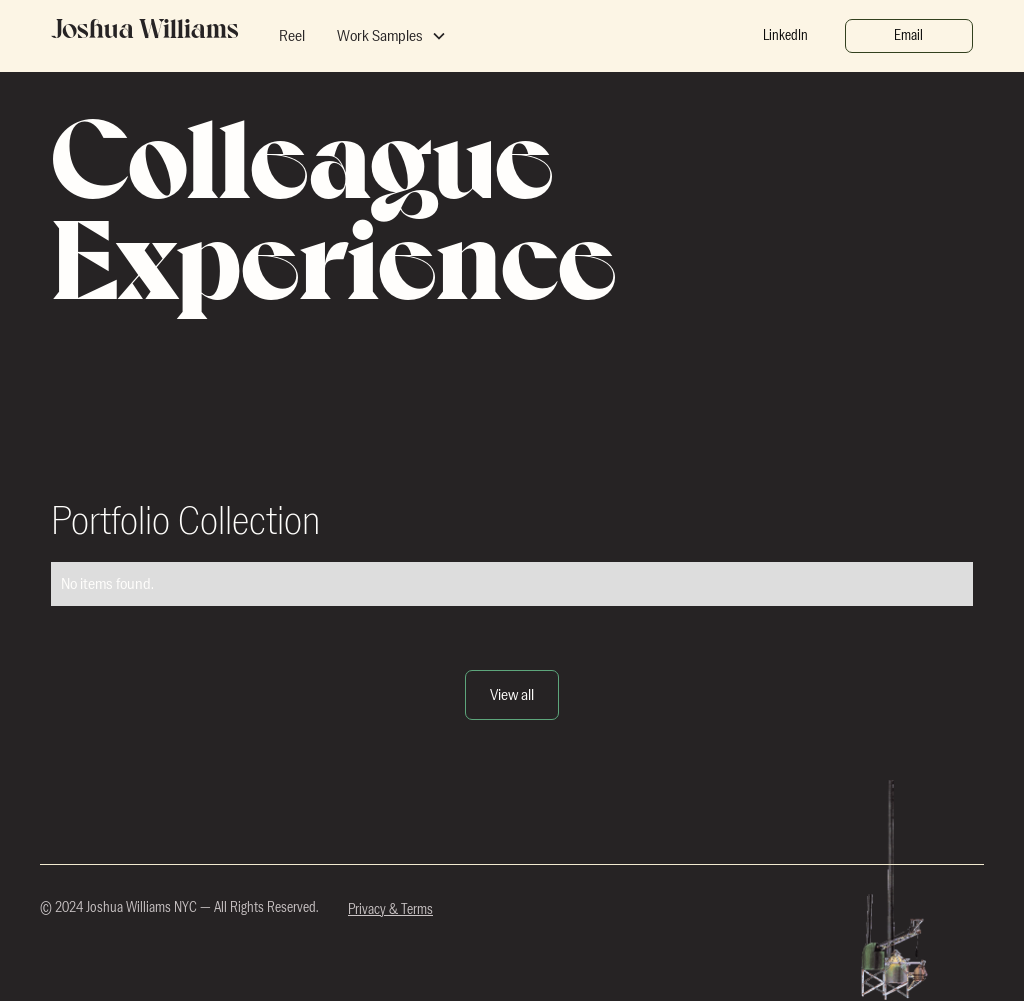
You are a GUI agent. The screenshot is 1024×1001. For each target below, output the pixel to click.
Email (908, 35)
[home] (145, 36)
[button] (392, 36)
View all (512, 695)
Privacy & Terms (390, 910)
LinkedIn (785, 35)
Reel (292, 36)
